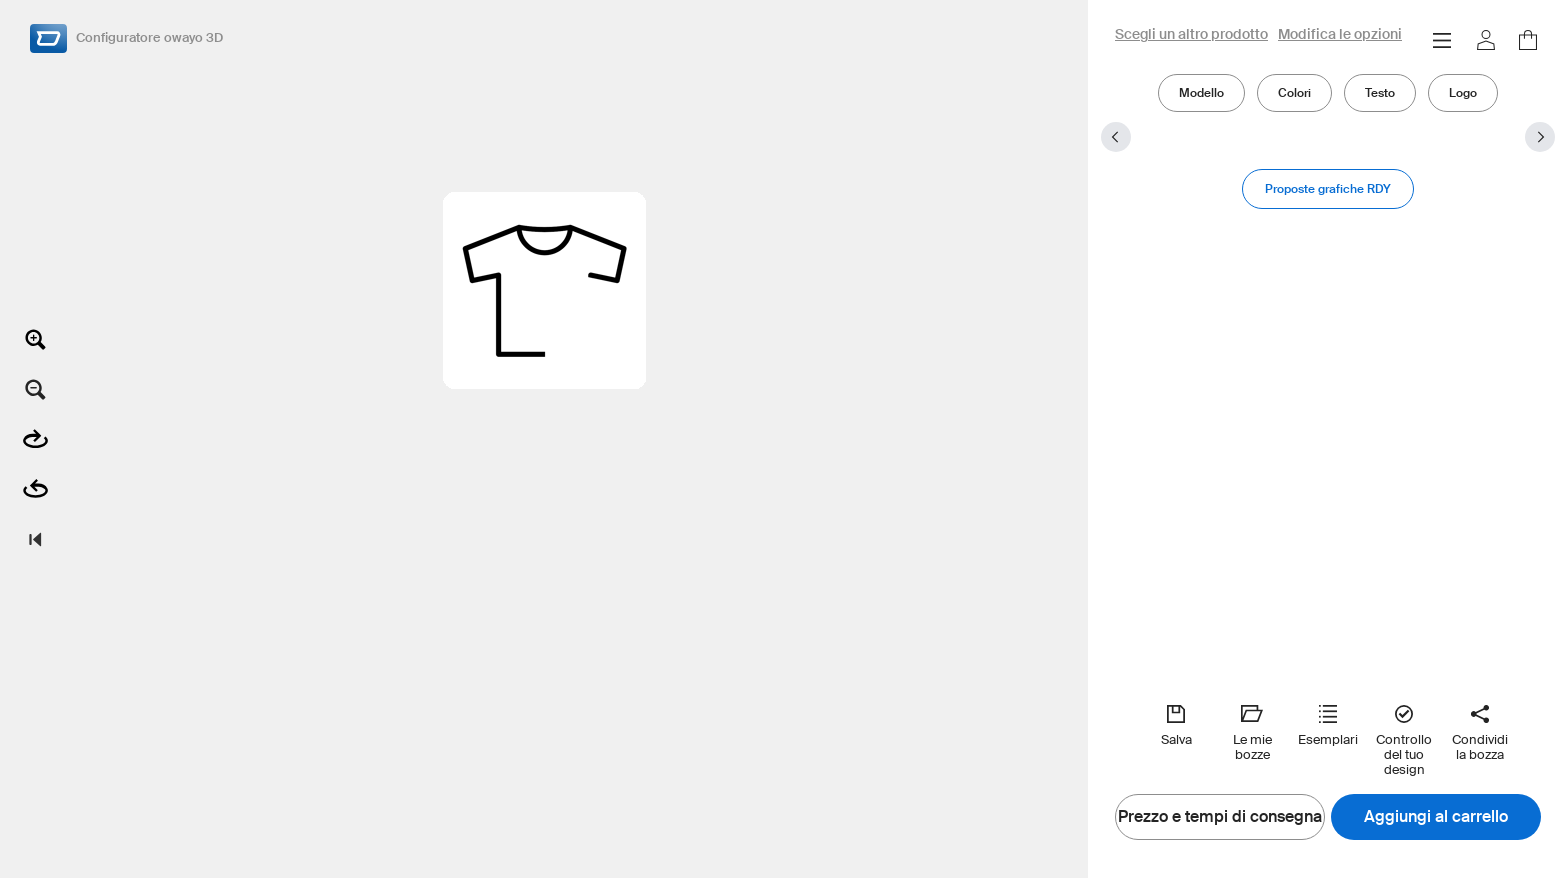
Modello (1201, 92)
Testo (1380, 92)
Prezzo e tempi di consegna (1220, 817)
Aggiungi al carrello (1436, 817)
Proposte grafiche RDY (1328, 188)
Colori (1294, 92)
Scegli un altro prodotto (1191, 35)
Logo (1463, 92)
